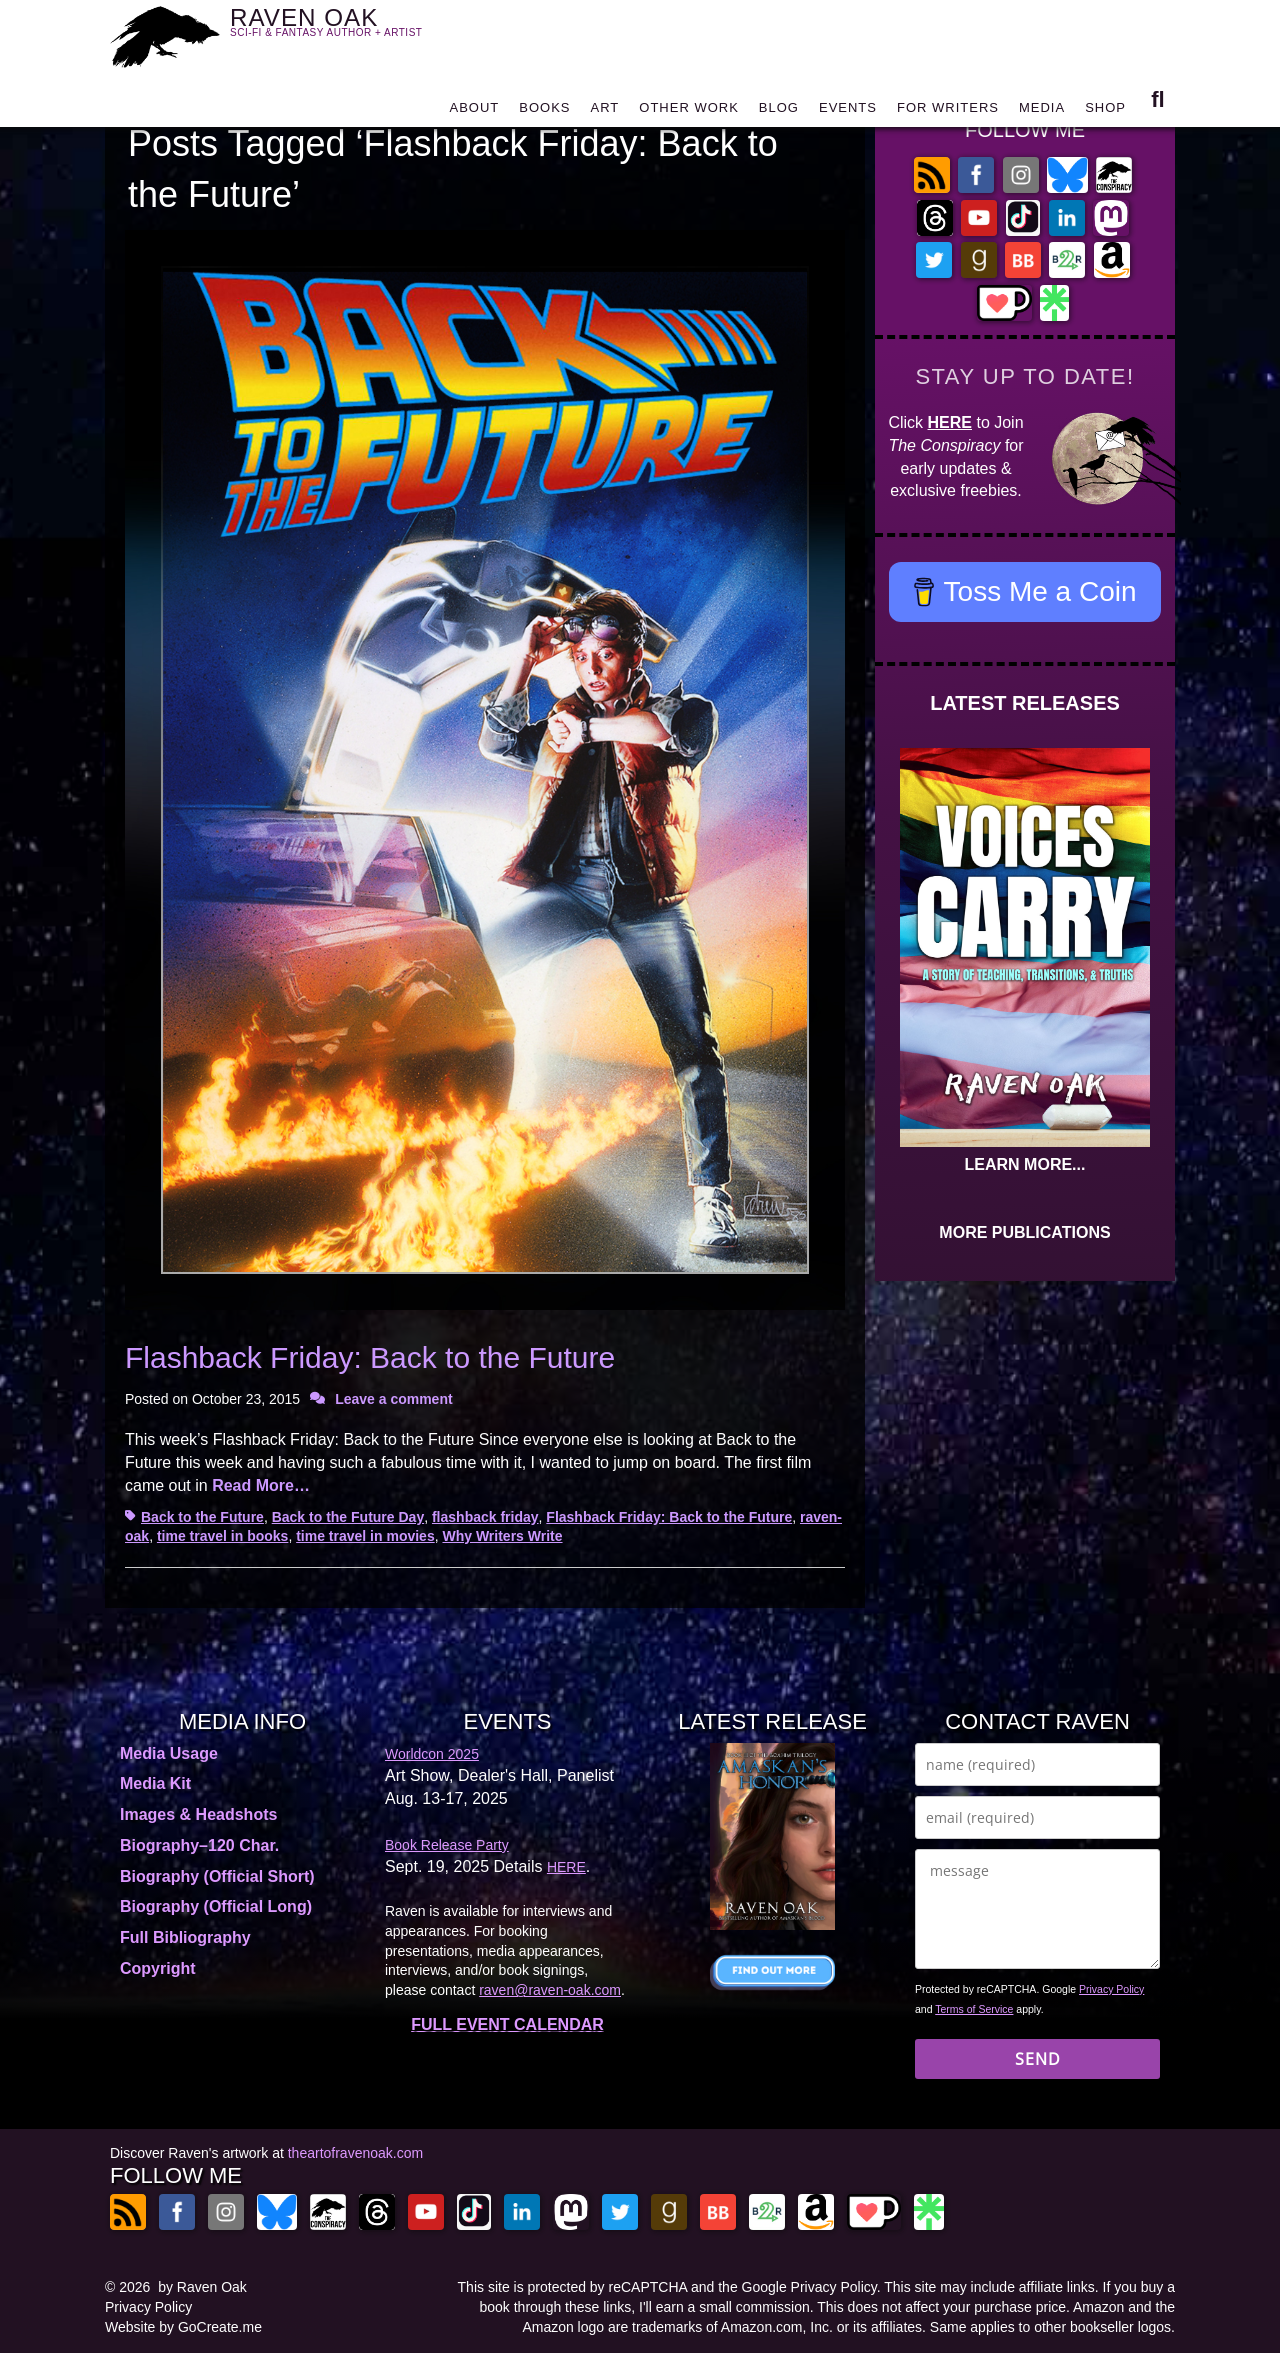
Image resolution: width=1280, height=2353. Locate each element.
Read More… (261, 1485)
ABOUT (474, 112)
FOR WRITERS (948, 112)
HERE (950, 422)
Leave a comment (394, 1399)
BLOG (779, 112)
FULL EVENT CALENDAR (507, 2024)
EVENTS (848, 112)
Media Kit (155, 1783)
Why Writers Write (502, 1536)
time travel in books (222, 1536)
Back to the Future (202, 1517)
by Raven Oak (202, 2287)
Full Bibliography (185, 1937)
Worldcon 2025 (432, 1754)
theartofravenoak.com (355, 2153)
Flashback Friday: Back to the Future (370, 1357)
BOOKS (544, 112)
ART (605, 112)
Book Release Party (447, 1845)
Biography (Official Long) (216, 1906)
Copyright (158, 1968)
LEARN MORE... (1025, 1164)
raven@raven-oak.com (550, 1990)
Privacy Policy (1111, 1989)
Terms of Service (974, 2009)
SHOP (1105, 112)
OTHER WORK (689, 112)
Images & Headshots (198, 1814)
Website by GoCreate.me (183, 2327)
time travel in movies (365, 1536)
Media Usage (169, 1753)
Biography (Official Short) (217, 1876)
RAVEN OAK (355, 31)
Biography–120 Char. (199, 1845)
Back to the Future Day (348, 1517)
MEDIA (1042, 112)
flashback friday (485, 1517)
